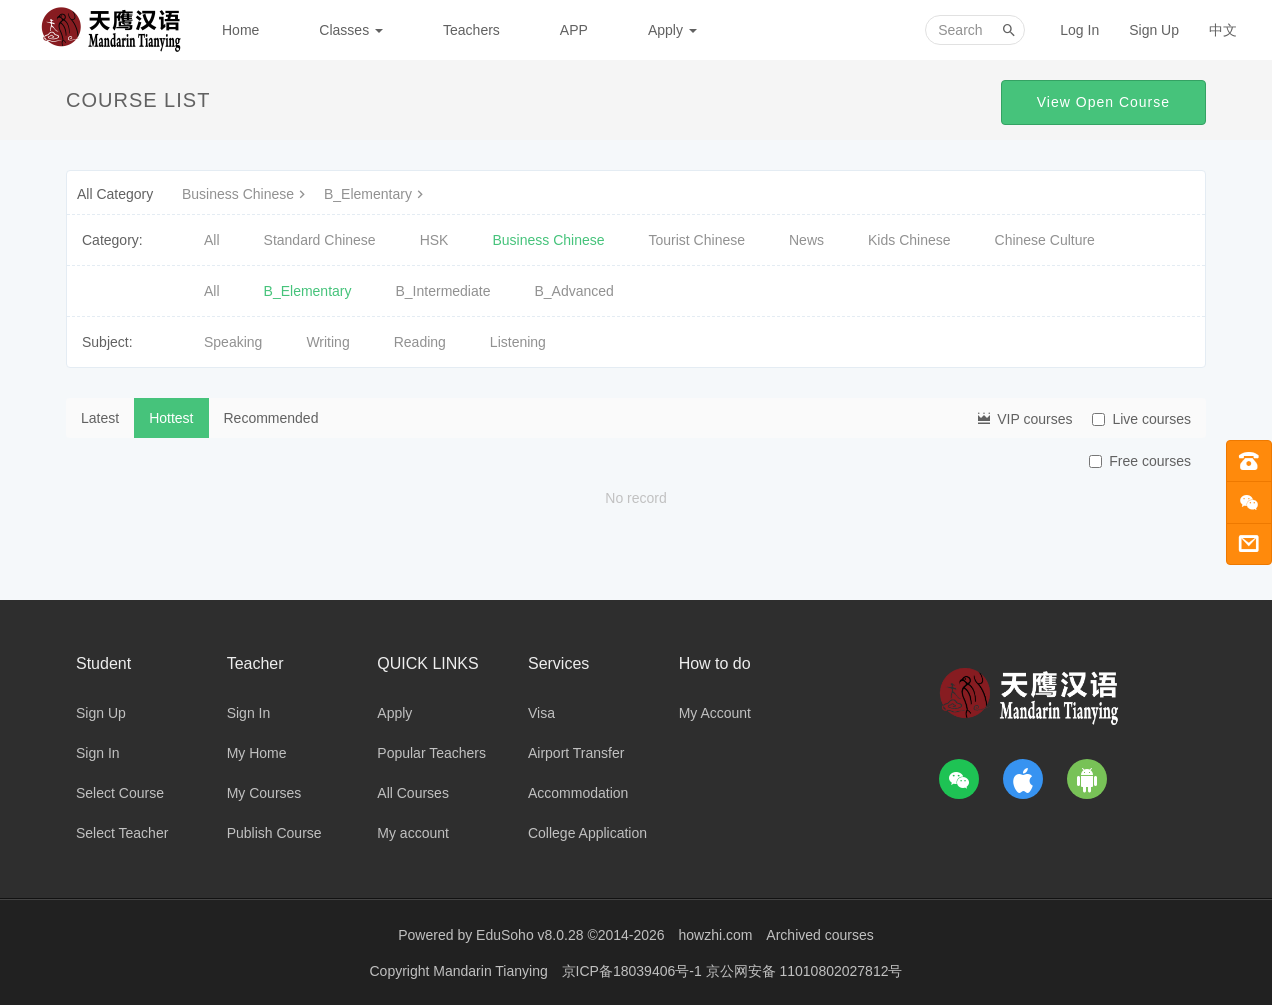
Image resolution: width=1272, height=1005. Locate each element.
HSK (434, 240)
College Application (587, 833)
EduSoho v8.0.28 (529, 935)
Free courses (1140, 461)
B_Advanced (573, 291)
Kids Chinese (909, 240)
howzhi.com (716, 935)
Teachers (471, 30)
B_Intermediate (443, 291)
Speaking (233, 342)
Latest (100, 418)
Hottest (171, 418)
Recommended (271, 418)
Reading (420, 342)
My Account (715, 713)
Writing (327, 342)
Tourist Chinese (697, 240)
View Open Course (1103, 102)
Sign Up (1154, 30)
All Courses (413, 793)
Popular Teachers (431, 753)
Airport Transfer (576, 753)
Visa (541, 713)
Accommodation (578, 793)
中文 (1223, 30)
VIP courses (1023, 418)
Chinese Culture (1045, 240)
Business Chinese (246, 194)
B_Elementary (376, 194)
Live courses (1141, 419)
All (212, 240)
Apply (672, 30)
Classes (351, 30)
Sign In (98, 753)
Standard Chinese (320, 240)
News (806, 240)
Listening (518, 342)
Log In (1079, 30)
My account (413, 833)
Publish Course (274, 833)
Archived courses (819, 935)
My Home (257, 753)
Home (240, 30)
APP (574, 30)
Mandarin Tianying (492, 970)
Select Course (120, 793)
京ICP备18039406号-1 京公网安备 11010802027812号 (732, 970)
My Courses (264, 793)
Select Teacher (122, 833)
